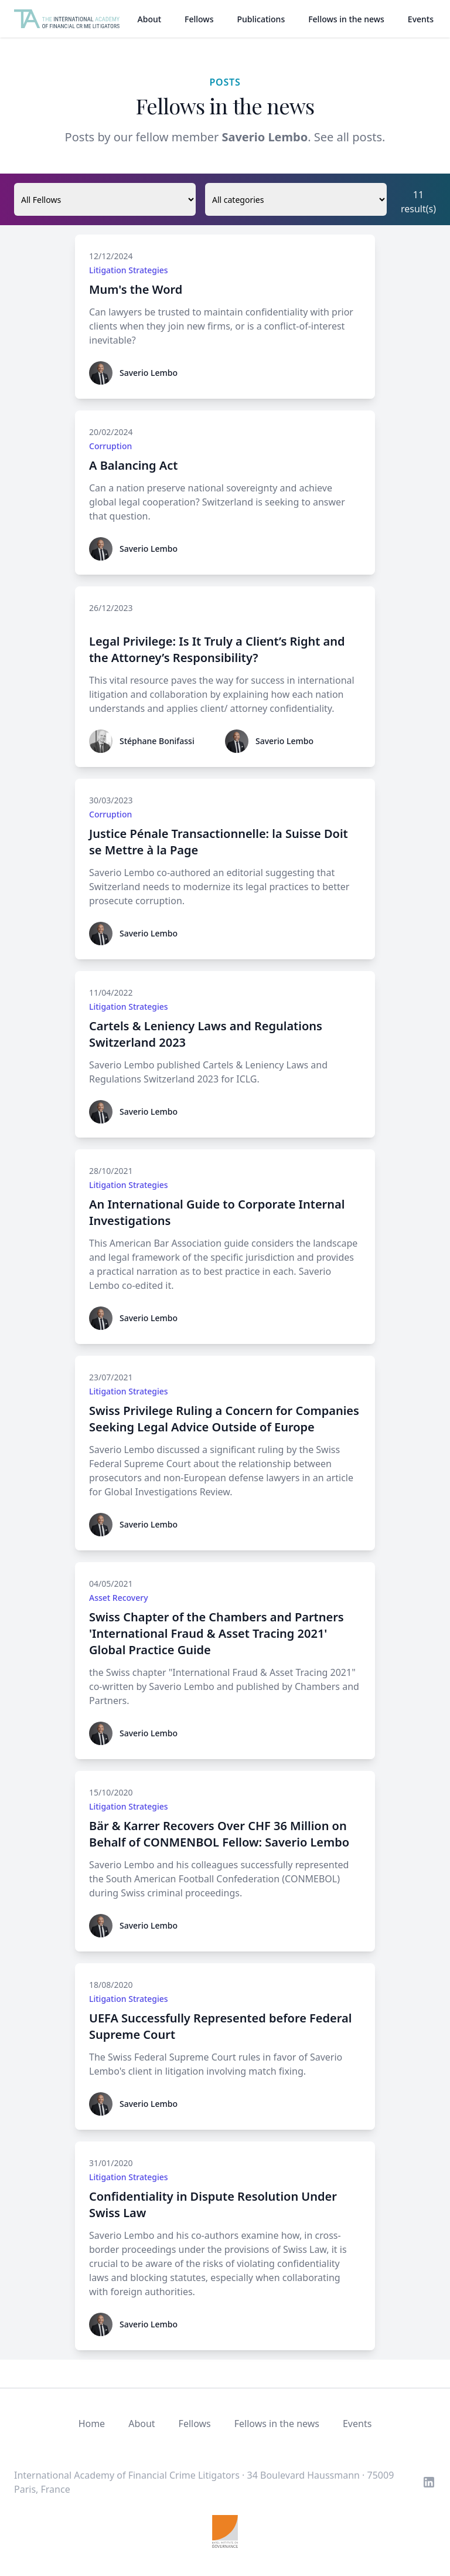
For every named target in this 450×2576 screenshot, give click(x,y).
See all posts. (350, 137)
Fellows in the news (346, 19)
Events (421, 19)
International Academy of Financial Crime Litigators (127, 2475)
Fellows (199, 19)
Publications (261, 19)
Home (92, 2423)
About (150, 19)
